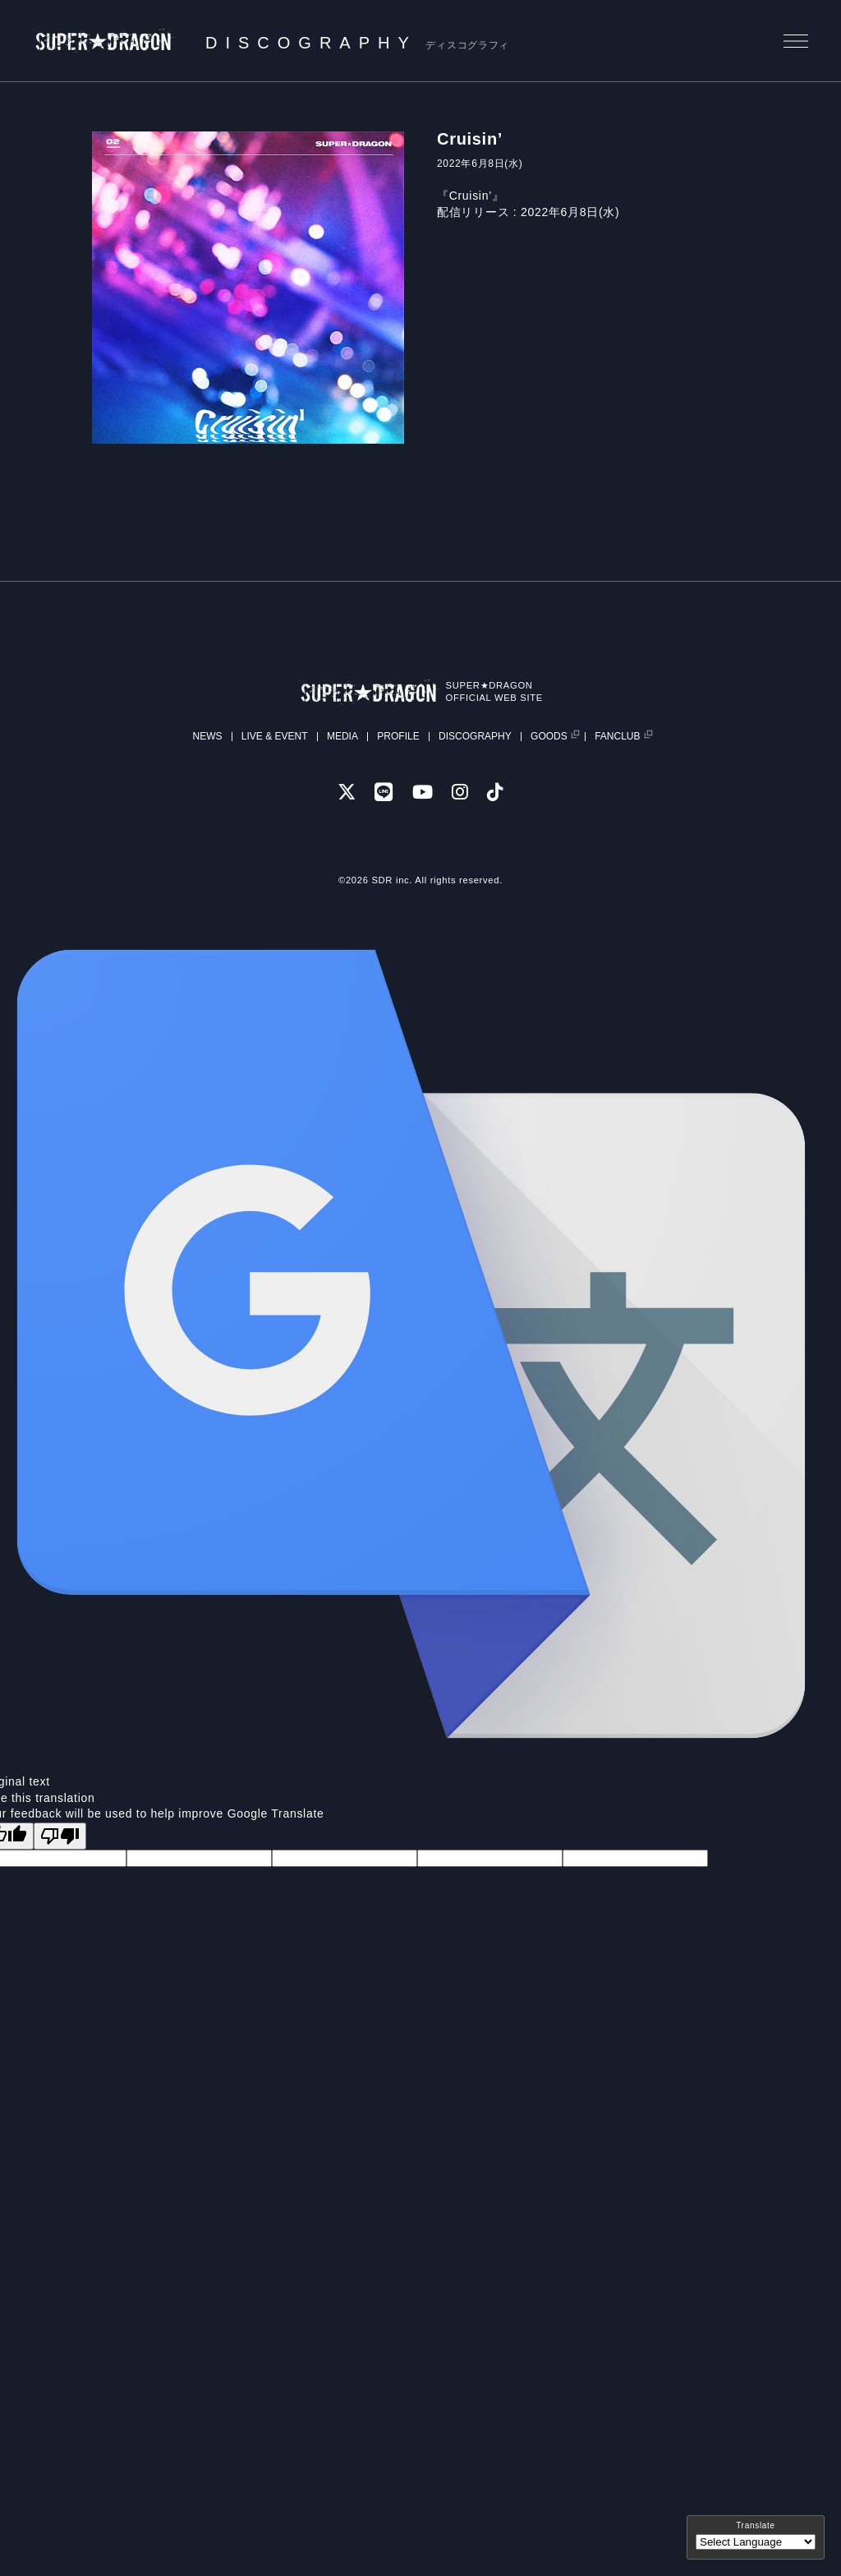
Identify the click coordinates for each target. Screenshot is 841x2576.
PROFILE (398, 736)
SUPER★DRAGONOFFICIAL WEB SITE (494, 691)
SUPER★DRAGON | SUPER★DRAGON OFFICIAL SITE (104, 41)
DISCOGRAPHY (475, 736)
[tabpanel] (248, 287)
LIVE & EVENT (274, 736)
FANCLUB (617, 736)
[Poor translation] (60, 1836)
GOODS (549, 736)
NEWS (207, 736)
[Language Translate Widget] (756, 2542)
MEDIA (342, 736)
